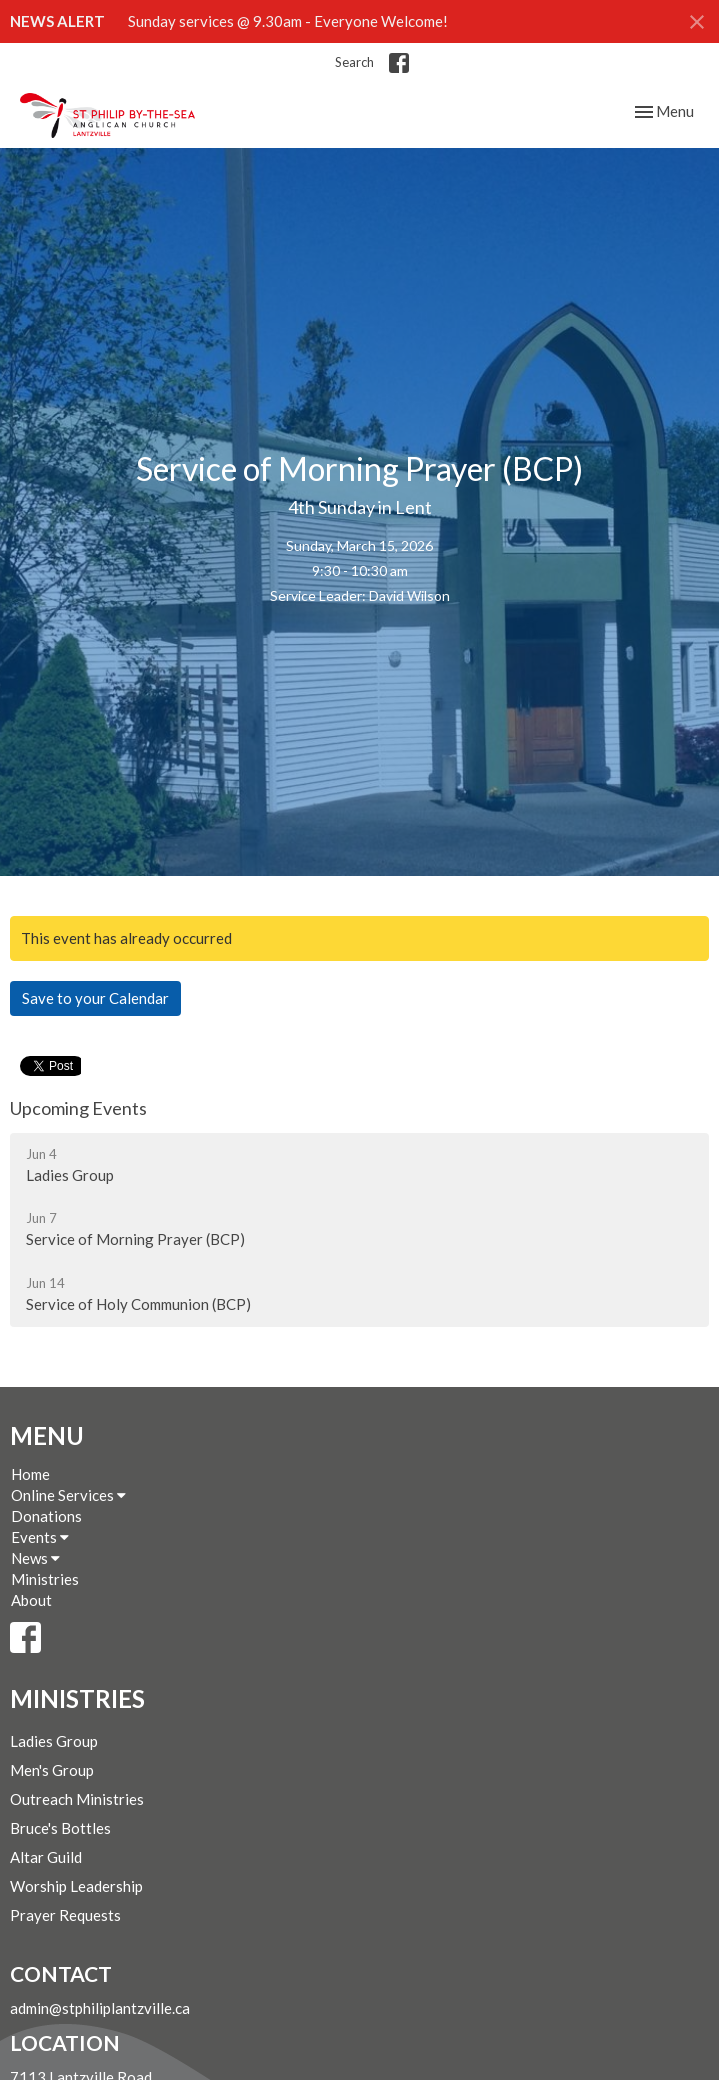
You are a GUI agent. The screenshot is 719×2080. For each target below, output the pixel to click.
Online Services (68, 1495)
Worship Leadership (76, 1886)
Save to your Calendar (95, 998)
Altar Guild (46, 1857)
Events (40, 1537)
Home (30, 1474)
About (31, 1600)
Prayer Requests (65, 1915)
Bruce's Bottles (60, 1828)
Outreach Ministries (77, 1799)
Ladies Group (54, 1741)
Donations (46, 1516)
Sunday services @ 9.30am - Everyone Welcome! (288, 21)
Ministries (45, 1579)
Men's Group (52, 1770)
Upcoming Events (78, 1108)
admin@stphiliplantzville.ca (100, 2008)
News (35, 1558)
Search (354, 62)
